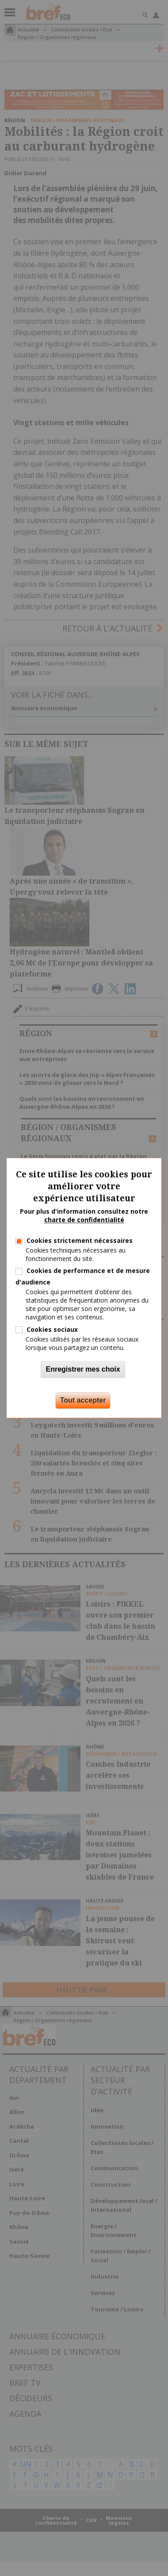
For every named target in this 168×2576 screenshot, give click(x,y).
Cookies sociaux (52, 1329)
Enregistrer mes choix (83, 1369)
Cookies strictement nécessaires (80, 1240)
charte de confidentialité (84, 1220)
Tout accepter (83, 1400)
